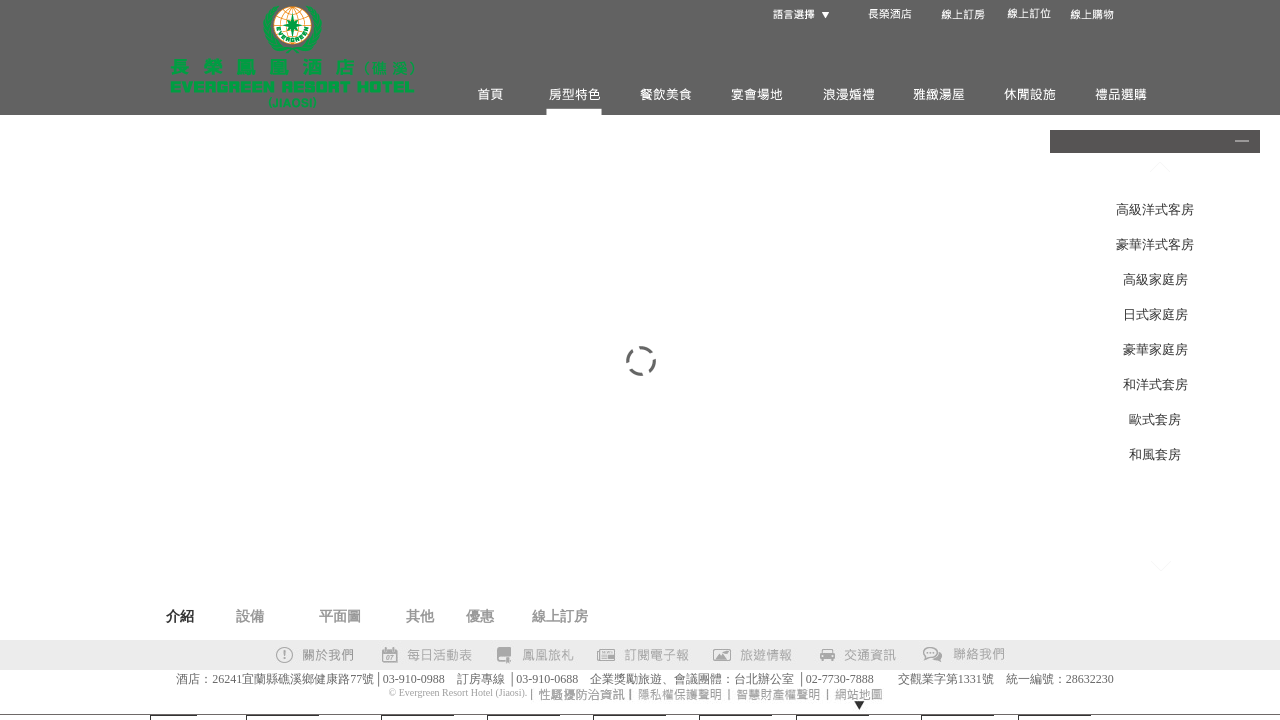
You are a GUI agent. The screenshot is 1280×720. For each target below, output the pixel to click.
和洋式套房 (1155, 384)
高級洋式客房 (1155, 209)
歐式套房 (1155, 419)
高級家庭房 (1155, 279)
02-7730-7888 (840, 679)
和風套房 (1155, 454)
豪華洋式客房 (1155, 244)
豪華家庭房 (1155, 349)
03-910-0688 (547, 679)
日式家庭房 (1155, 314)
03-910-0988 (414, 679)
